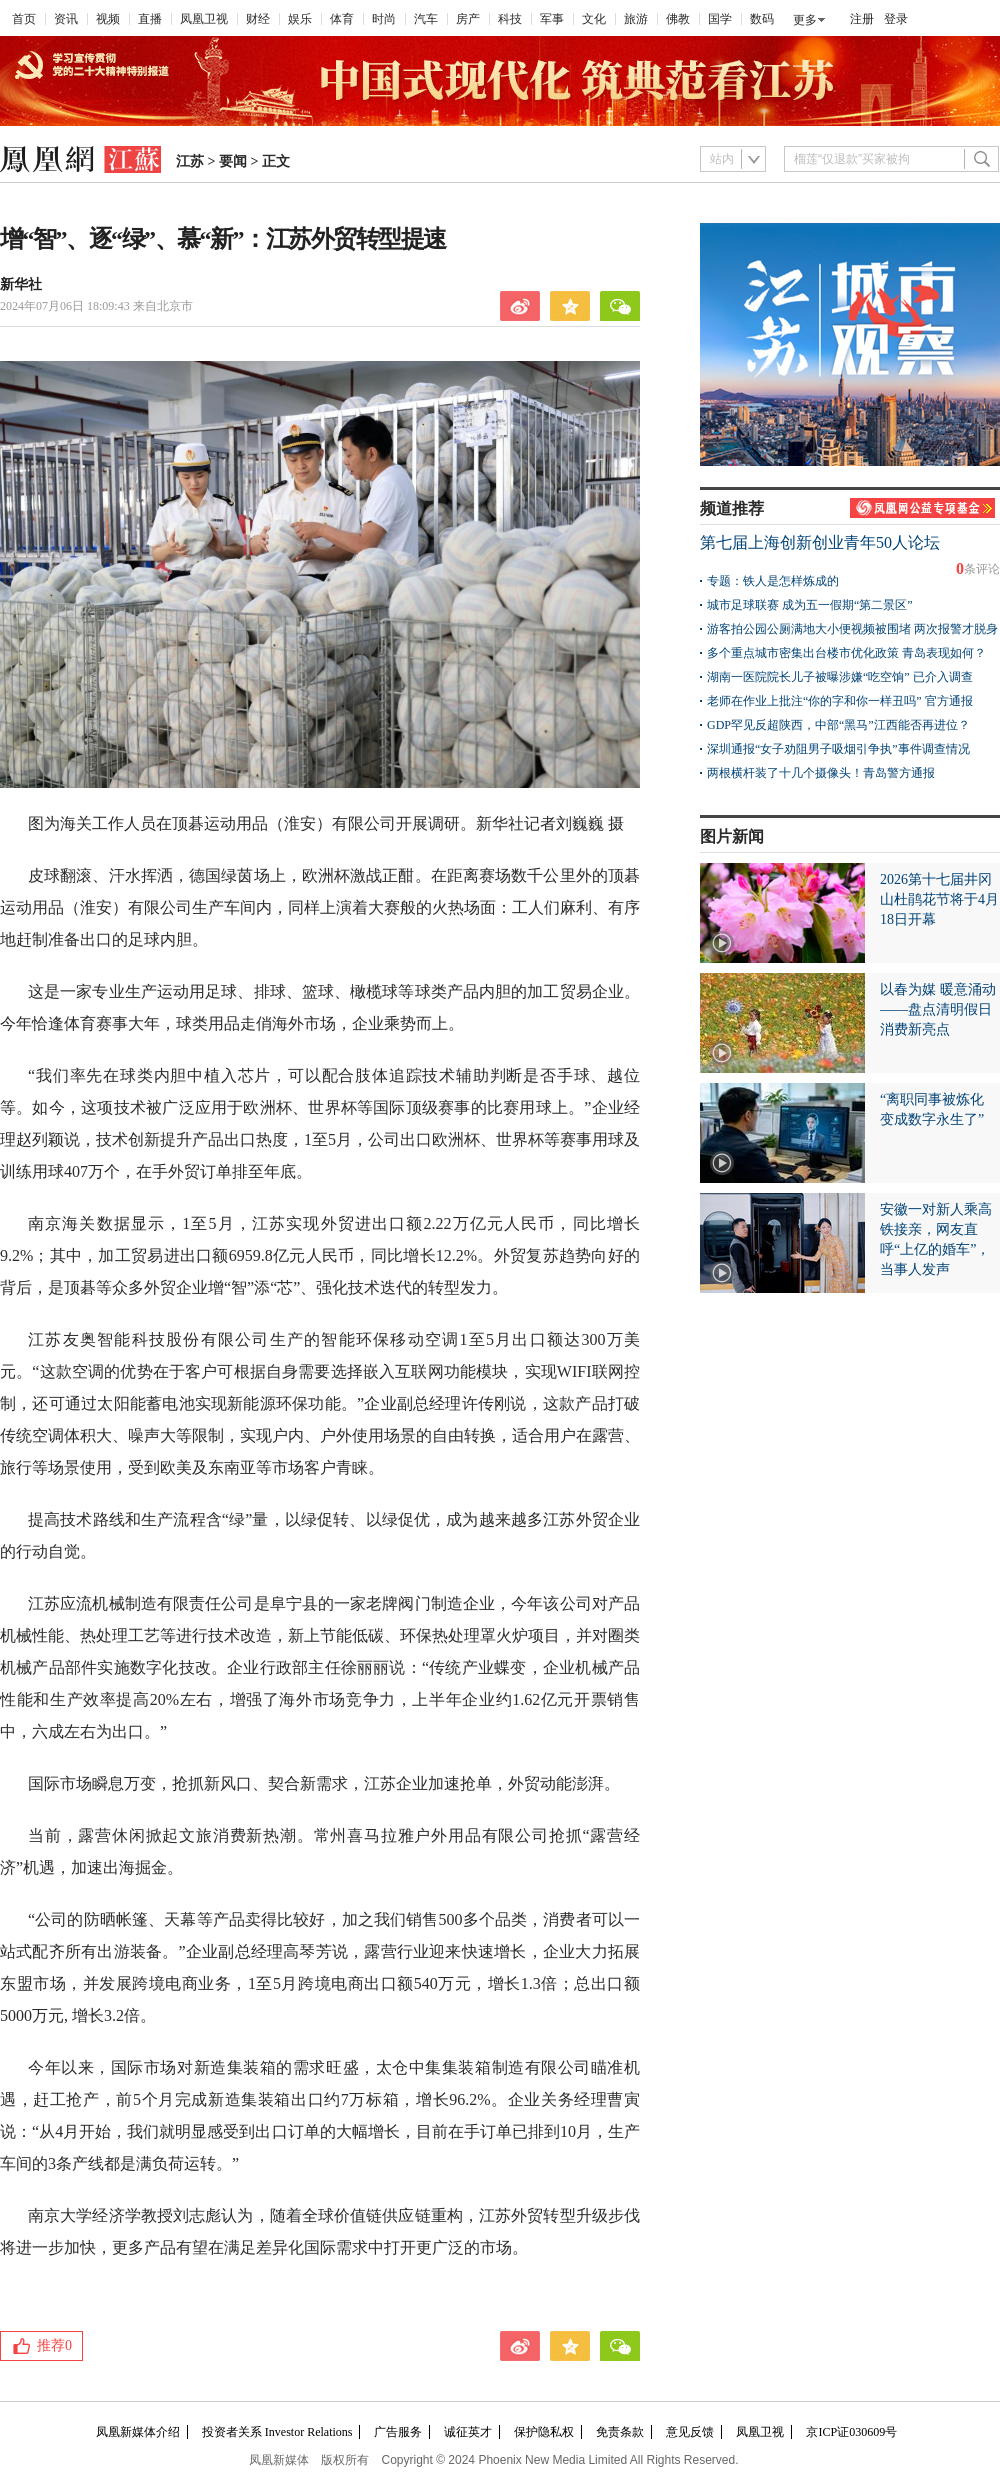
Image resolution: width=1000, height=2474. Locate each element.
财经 (258, 19)
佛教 (678, 19)
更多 (805, 20)
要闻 (233, 161)
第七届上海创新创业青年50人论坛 (820, 542)
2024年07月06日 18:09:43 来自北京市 (96, 306)
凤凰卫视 (204, 19)
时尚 (384, 19)
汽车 (426, 19)
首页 (24, 19)
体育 (342, 19)
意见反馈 (690, 2432)
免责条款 (620, 2432)
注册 (862, 19)
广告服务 (398, 2432)
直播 (150, 19)
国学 (720, 19)
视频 (108, 19)
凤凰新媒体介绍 (138, 2432)
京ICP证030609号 (851, 2432)
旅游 (636, 19)
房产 (468, 19)
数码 (762, 19)
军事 (552, 19)
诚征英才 (468, 2432)
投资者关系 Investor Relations (277, 2432)
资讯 (66, 19)
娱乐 (300, 19)
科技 (510, 19)
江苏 (190, 161)
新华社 (21, 284)
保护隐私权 (544, 2432)
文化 (594, 19)
